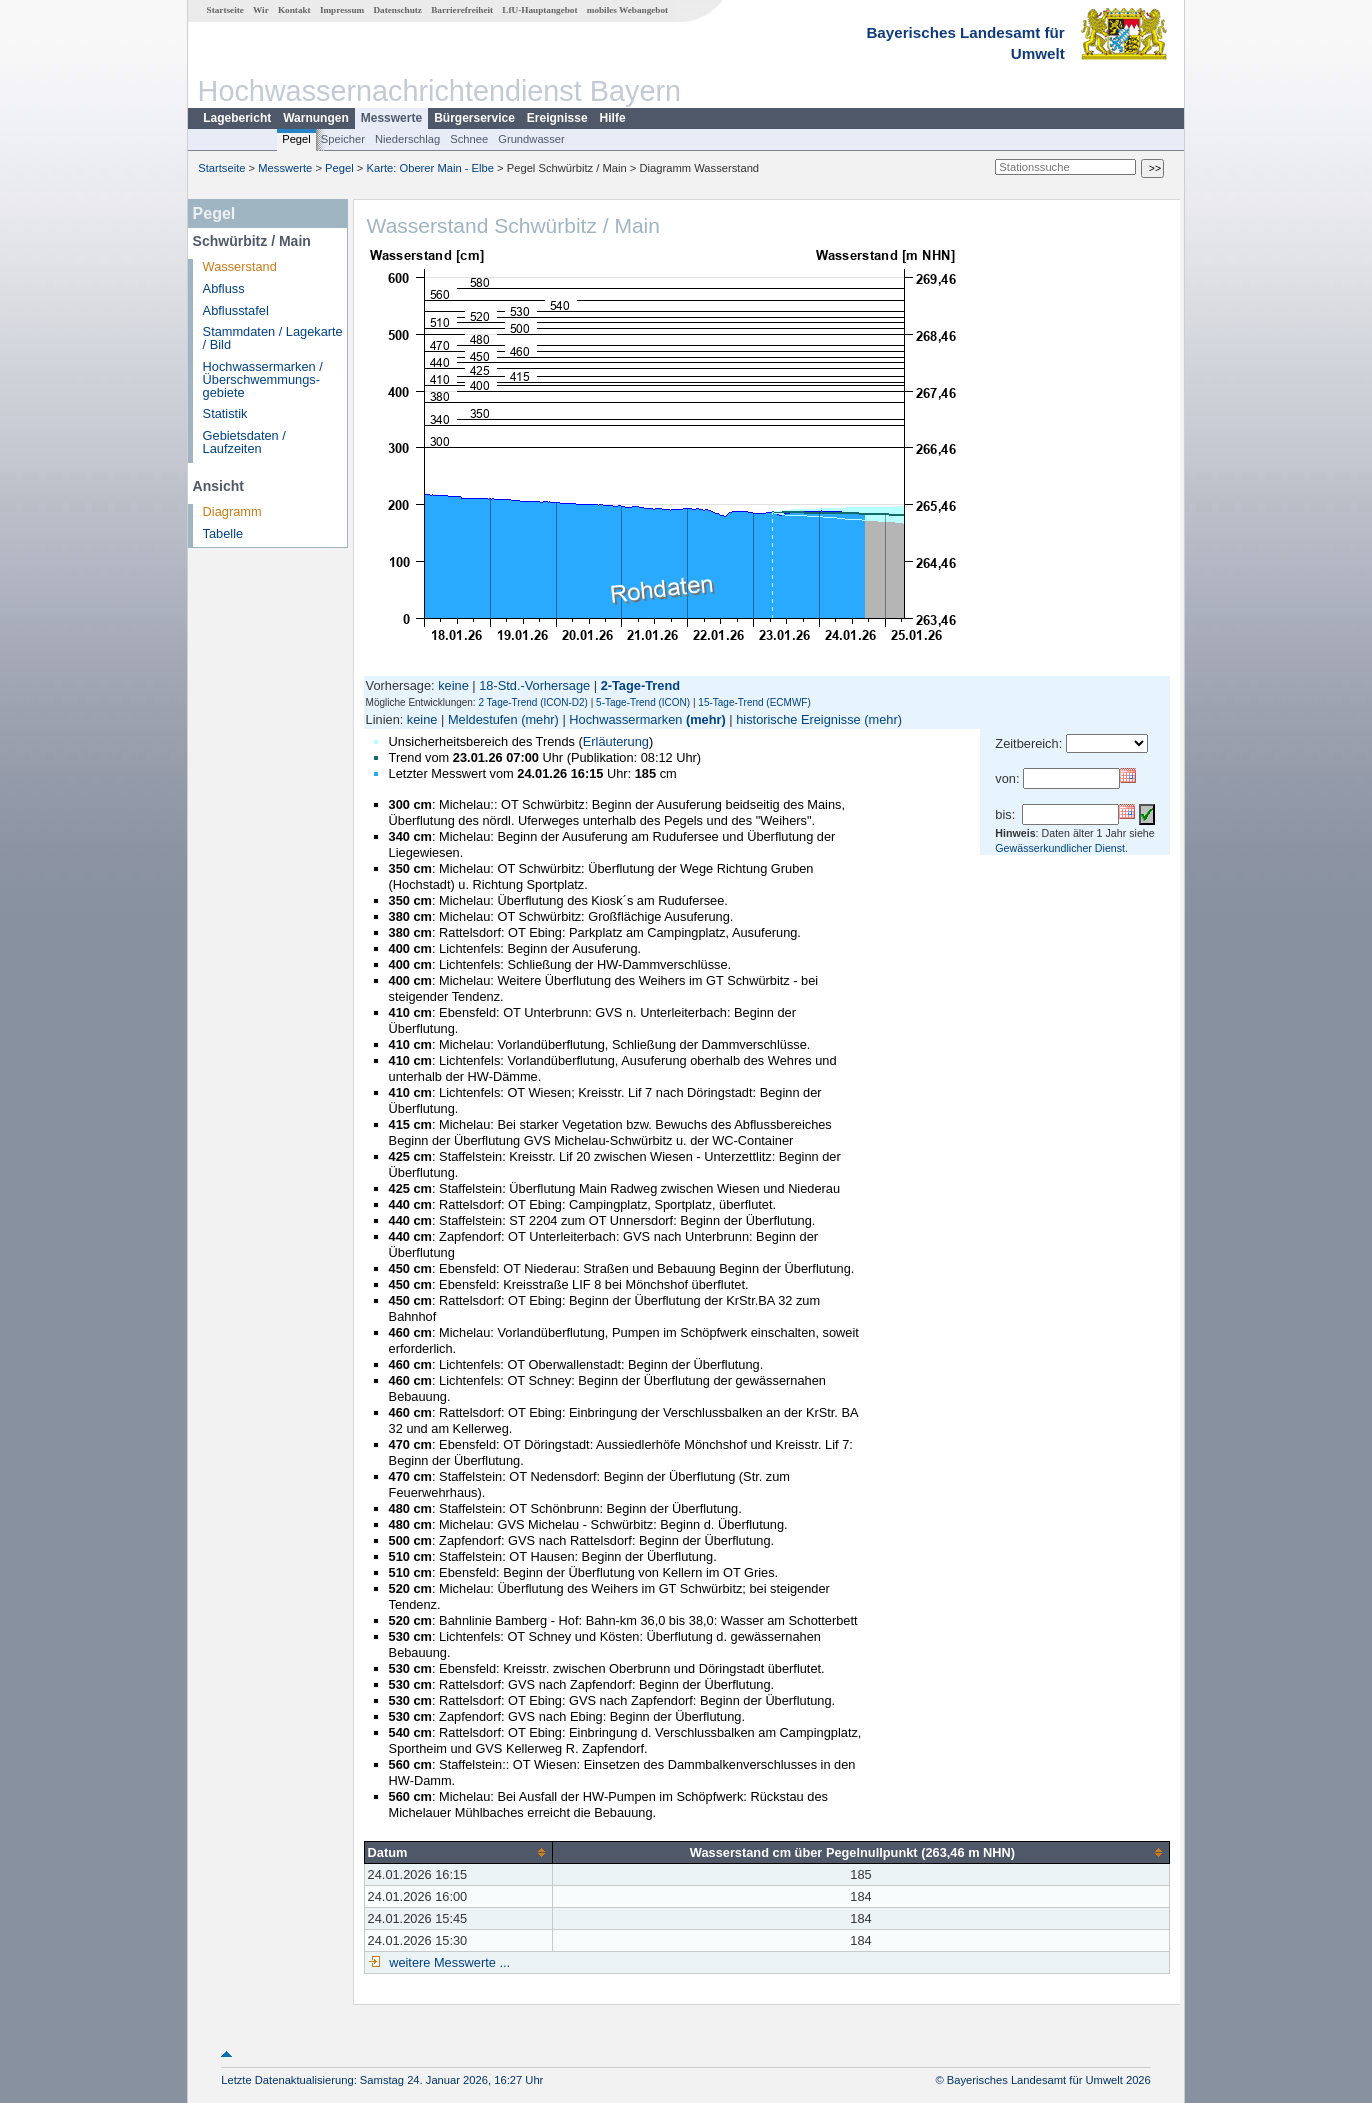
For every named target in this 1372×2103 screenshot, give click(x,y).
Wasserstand (240, 266)
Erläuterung (616, 741)
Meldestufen (483, 719)
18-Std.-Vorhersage (534, 685)
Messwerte (391, 118)
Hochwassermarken (625, 719)
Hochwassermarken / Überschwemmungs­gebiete (263, 379)
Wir (261, 10)
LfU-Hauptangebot (539, 10)
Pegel (296, 139)
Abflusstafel (236, 310)
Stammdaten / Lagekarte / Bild (273, 338)
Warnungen (316, 118)
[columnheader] (458, 1852)
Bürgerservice (474, 118)
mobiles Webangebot (627, 10)
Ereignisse (557, 118)
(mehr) (540, 719)
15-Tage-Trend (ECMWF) (754, 702)
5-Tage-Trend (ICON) (643, 702)
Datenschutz (397, 10)
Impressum (342, 10)
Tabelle (223, 533)
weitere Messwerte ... (448, 1962)
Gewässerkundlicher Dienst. (1061, 848)
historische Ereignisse (798, 719)
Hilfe (613, 118)
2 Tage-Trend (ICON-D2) (532, 702)
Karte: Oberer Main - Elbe (430, 168)
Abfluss (224, 288)
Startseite (225, 10)
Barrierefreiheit (462, 10)
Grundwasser (531, 139)
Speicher (343, 139)
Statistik (225, 413)
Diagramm (232, 511)
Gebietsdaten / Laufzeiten (244, 442)
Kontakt (294, 10)
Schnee (469, 139)
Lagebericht (237, 118)
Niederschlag (407, 139)
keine (453, 685)
